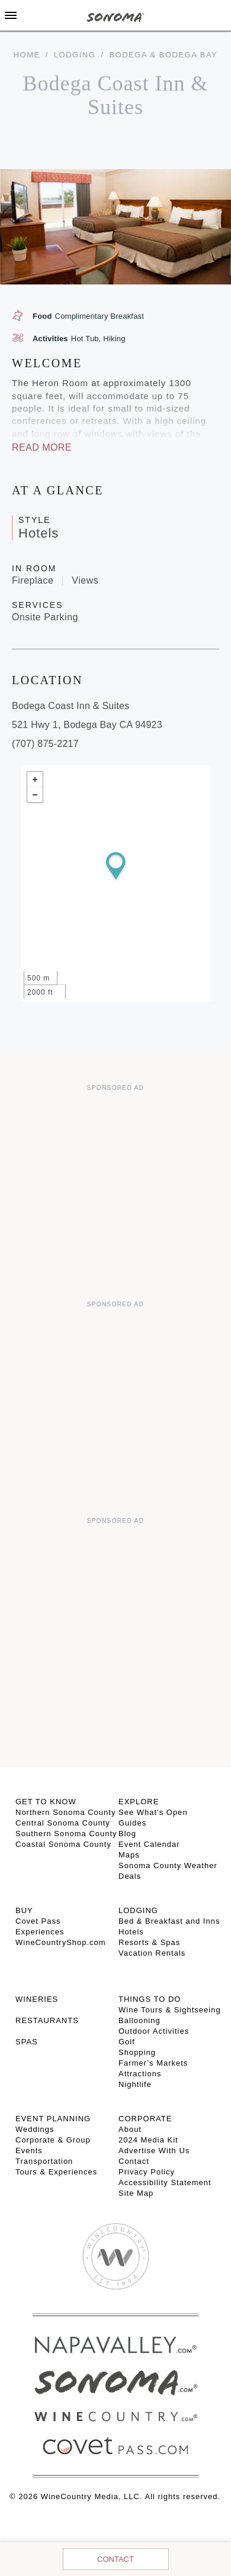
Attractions (139, 2073)
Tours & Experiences (56, 2171)
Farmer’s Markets (153, 2063)
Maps (129, 1854)
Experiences (40, 1931)
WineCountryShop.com (60, 1942)
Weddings (34, 2129)
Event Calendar (149, 1844)
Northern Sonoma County (65, 1812)
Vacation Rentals (151, 1953)
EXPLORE (138, 1801)
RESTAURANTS (47, 2020)
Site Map (135, 2193)
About (130, 2129)
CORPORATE (145, 2118)
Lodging (74, 54)
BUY (24, 1910)
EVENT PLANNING (53, 2118)
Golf (126, 2041)
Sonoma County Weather (167, 1865)
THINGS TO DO (149, 1999)
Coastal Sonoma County (63, 1844)
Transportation (44, 2161)
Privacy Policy (146, 2171)
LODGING (138, 1910)
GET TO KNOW (45, 1801)
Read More (42, 447)
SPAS (26, 2041)
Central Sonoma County (62, 1822)
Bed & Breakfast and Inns (169, 1921)
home (27, 54)
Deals (129, 1876)
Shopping (137, 2052)
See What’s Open (153, 1812)
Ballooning (139, 2020)
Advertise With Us (154, 2150)
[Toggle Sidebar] (11, 15)
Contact (115, 2559)
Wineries (36, 1999)
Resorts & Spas (149, 1942)
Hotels (131, 1931)
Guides (132, 1822)
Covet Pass (37, 1921)
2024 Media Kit (148, 2139)
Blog (127, 1833)
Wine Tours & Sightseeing (169, 2009)
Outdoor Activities (153, 2031)
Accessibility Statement (164, 2182)
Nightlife (135, 2084)
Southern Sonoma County (66, 1833)
